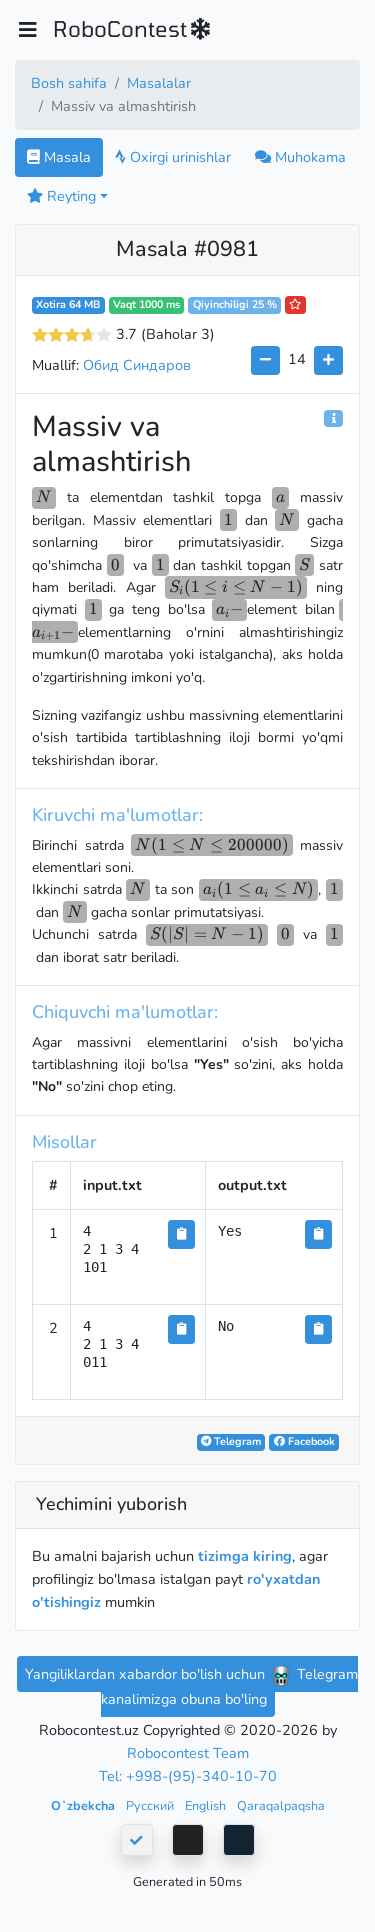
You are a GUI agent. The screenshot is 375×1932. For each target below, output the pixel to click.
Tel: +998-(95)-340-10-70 (188, 1776)
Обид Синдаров (137, 365)
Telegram (231, 1441)
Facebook (304, 1441)
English (207, 1805)
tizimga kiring (245, 1556)
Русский (151, 1805)
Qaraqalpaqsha (281, 1805)
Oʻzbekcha (84, 1805)
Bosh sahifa (69, 83)
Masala (59, 157)
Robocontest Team (188, 1753)
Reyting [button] (61, 196)
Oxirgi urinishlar (173, 157)
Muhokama (300, 157)
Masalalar (159, 83)
